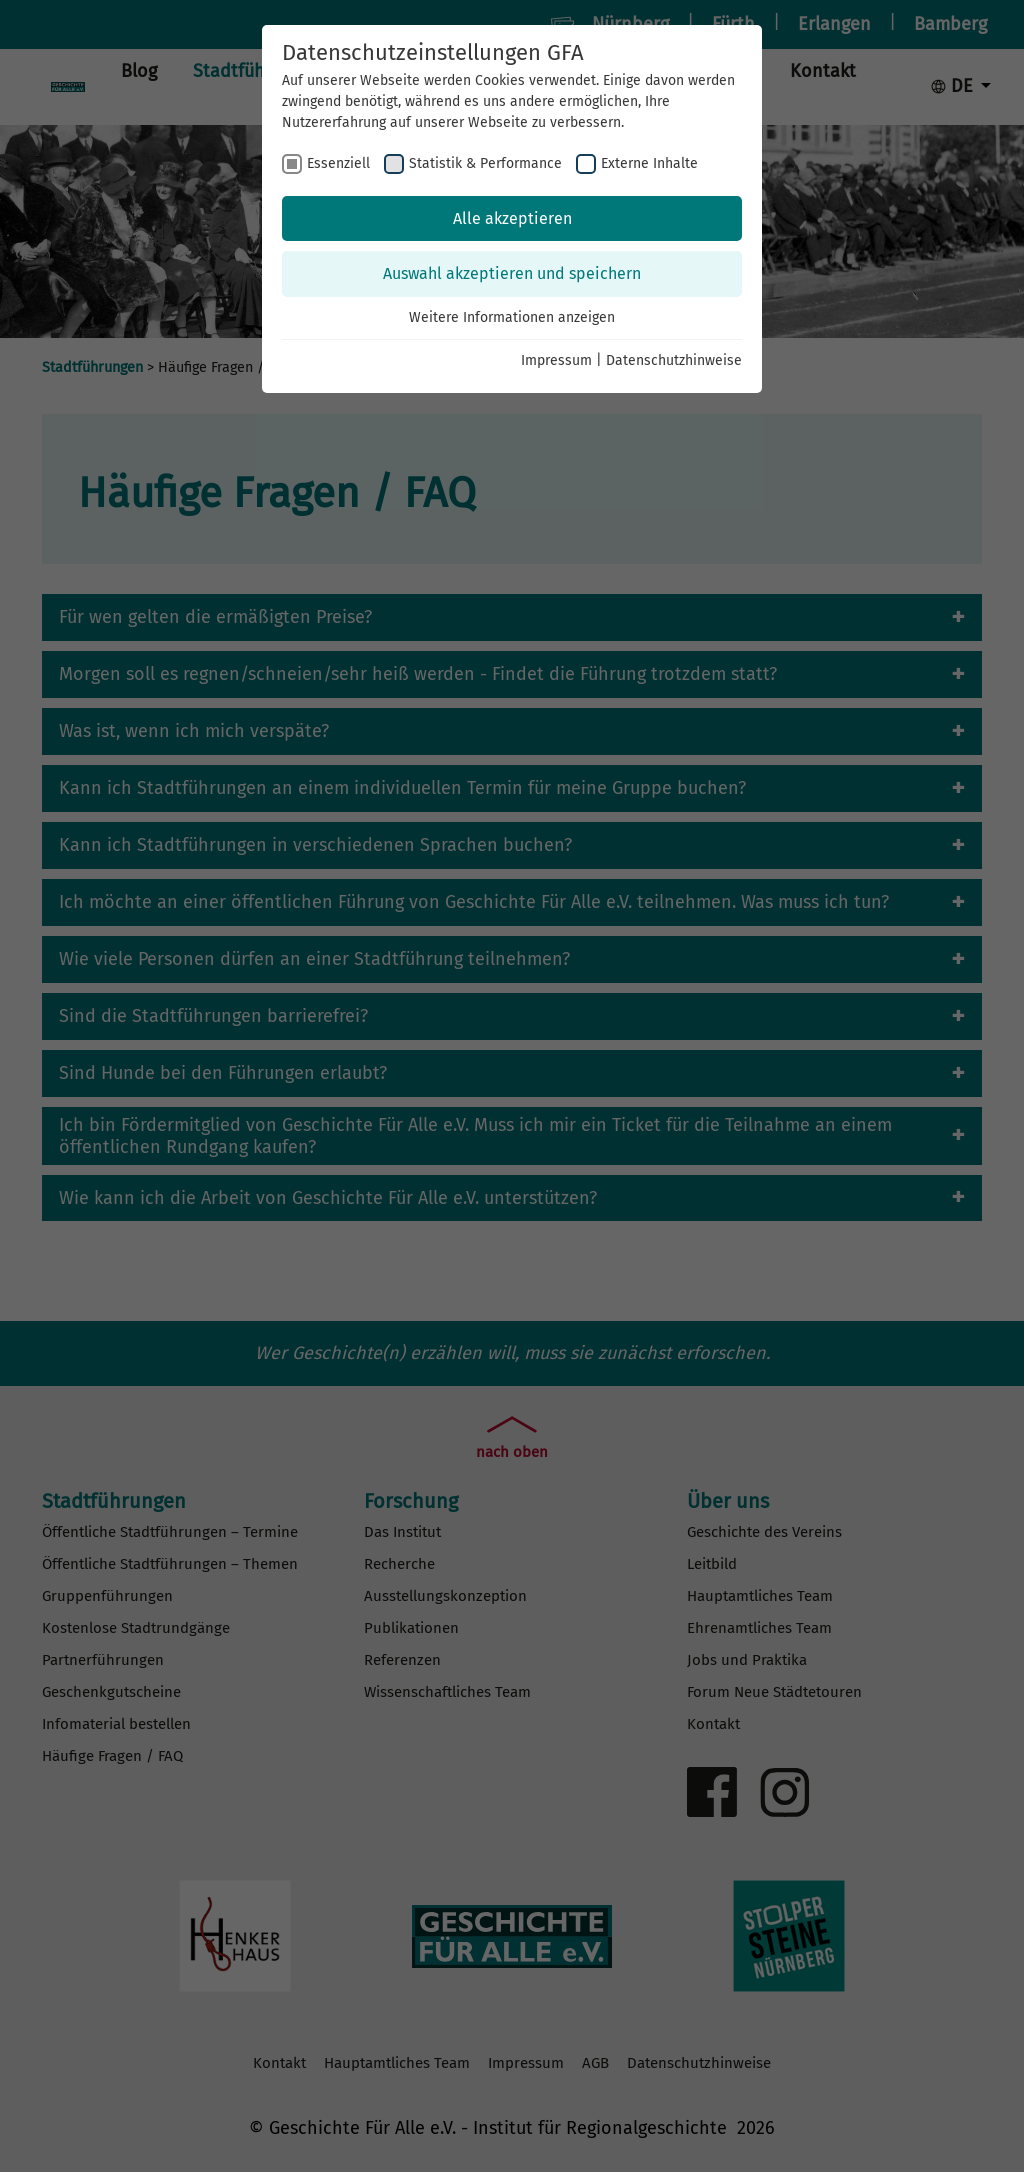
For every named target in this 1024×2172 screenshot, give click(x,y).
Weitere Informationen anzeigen (512, 317)
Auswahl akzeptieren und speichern (512, 273)
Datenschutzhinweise (674, 360)
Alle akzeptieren (512, 218)
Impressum (556, 360)
